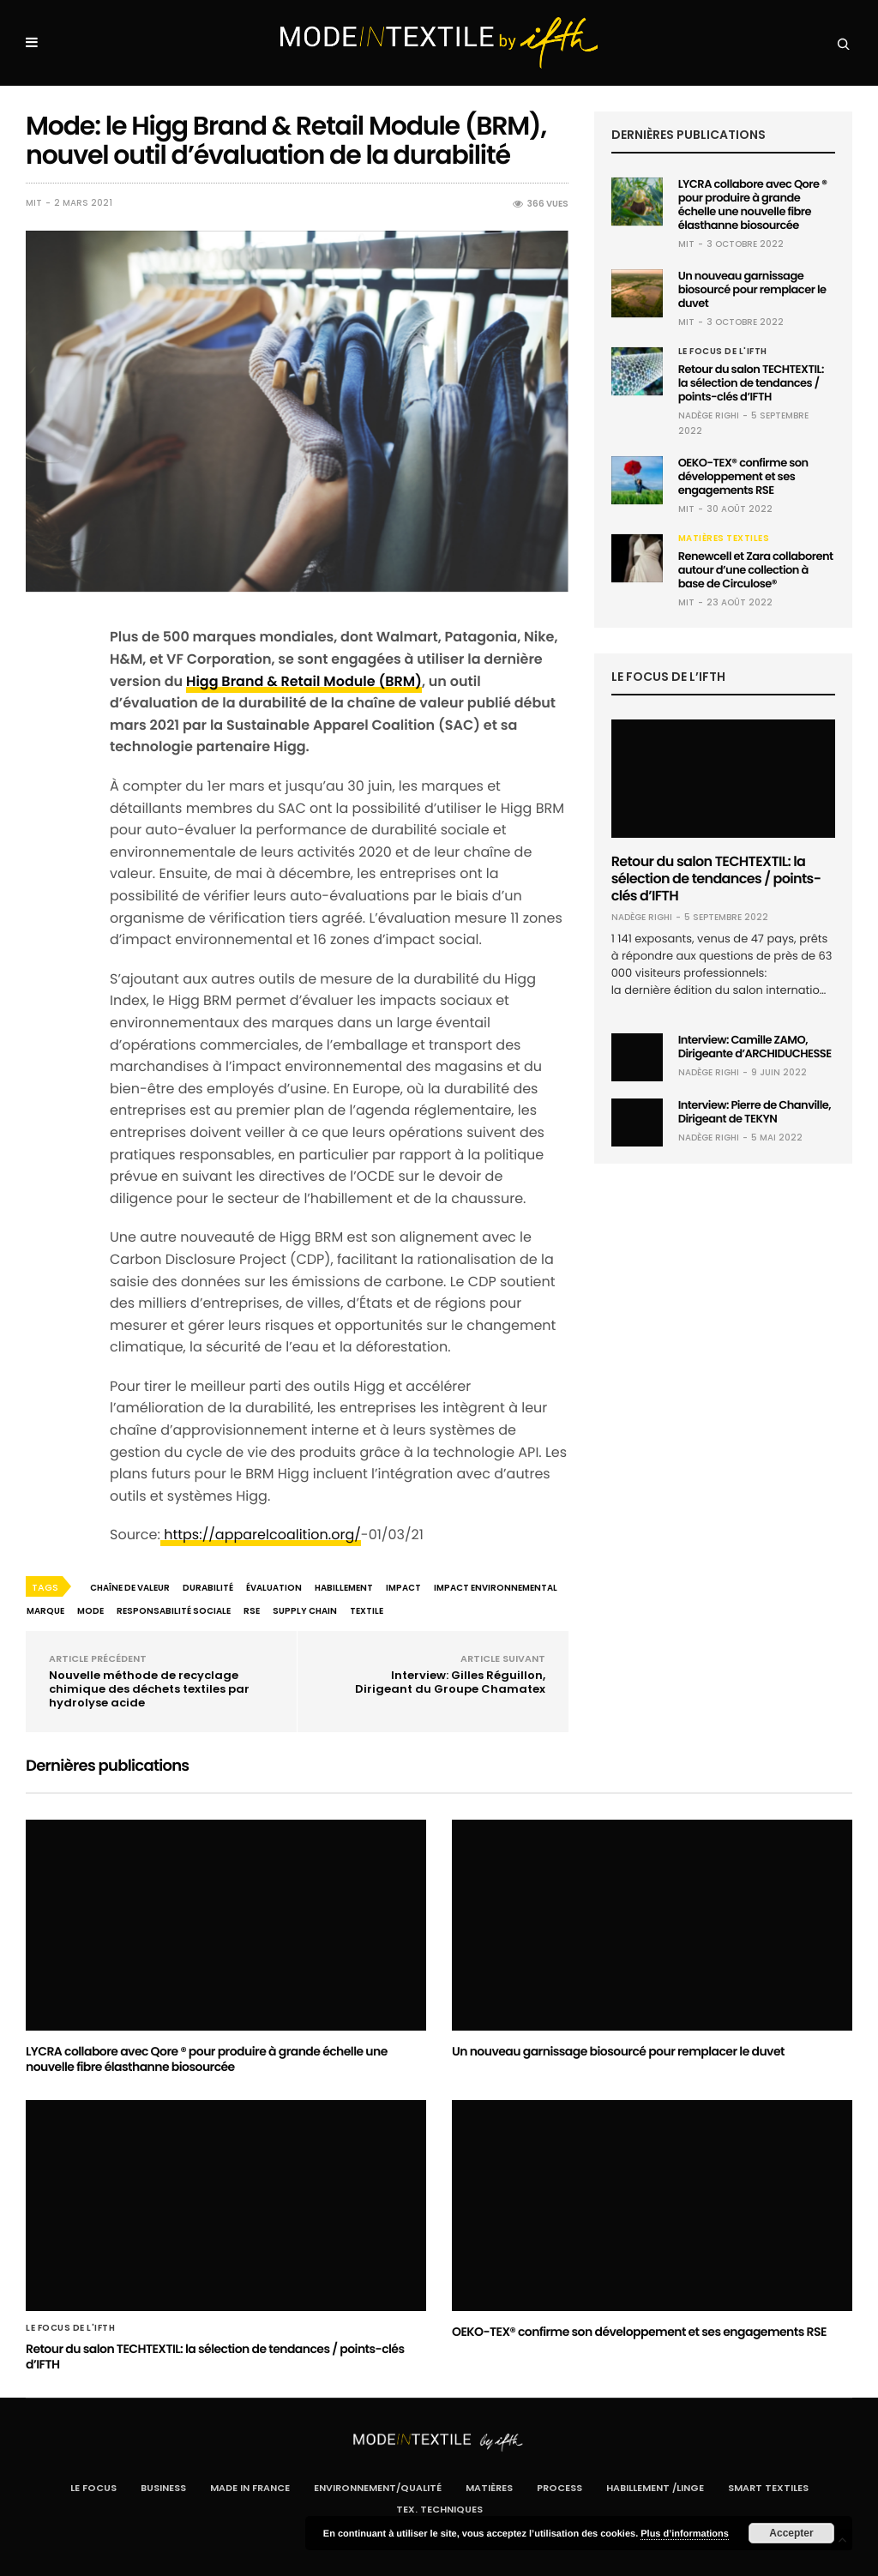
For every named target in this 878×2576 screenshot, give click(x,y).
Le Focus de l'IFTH (722, 351)
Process (559, 2488)
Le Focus (93, 2488)
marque (45, 1610)
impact (403, 1587)
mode (90, 1610)
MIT (34, 203)
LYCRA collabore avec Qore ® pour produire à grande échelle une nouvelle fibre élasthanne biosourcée (752, 204)
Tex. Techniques (439, 2509)
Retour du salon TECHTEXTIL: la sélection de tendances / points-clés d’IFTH (751, 383)
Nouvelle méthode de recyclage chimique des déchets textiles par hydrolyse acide (149, 1689)
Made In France (250, 2488)
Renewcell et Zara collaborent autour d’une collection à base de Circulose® (755, 570)
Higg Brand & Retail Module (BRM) (304, 681)
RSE (252, 1610)
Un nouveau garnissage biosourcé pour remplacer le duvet (752, 289)
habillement (344, 1587)
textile (366, 1610)
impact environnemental (495, 1587)
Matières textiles (724, 538)
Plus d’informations (684, 2534)
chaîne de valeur (130, 1587)
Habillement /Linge (655, 2488)
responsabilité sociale (174, 1610)
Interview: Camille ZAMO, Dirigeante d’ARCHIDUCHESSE (755, 1047)
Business (163, 2488)
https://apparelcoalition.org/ (260, 1534)
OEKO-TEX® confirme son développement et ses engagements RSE (743, 476)
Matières (489, 2488)
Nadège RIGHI (708, 415)
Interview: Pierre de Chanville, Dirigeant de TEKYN (754, 1112)
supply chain (305, 1610)
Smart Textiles (768, 2488)
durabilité (208, 1587)
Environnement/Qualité (378, 2488)
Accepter (791, 2533)
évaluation (274, 1587)
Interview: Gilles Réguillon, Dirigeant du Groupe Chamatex (450, 1682)
